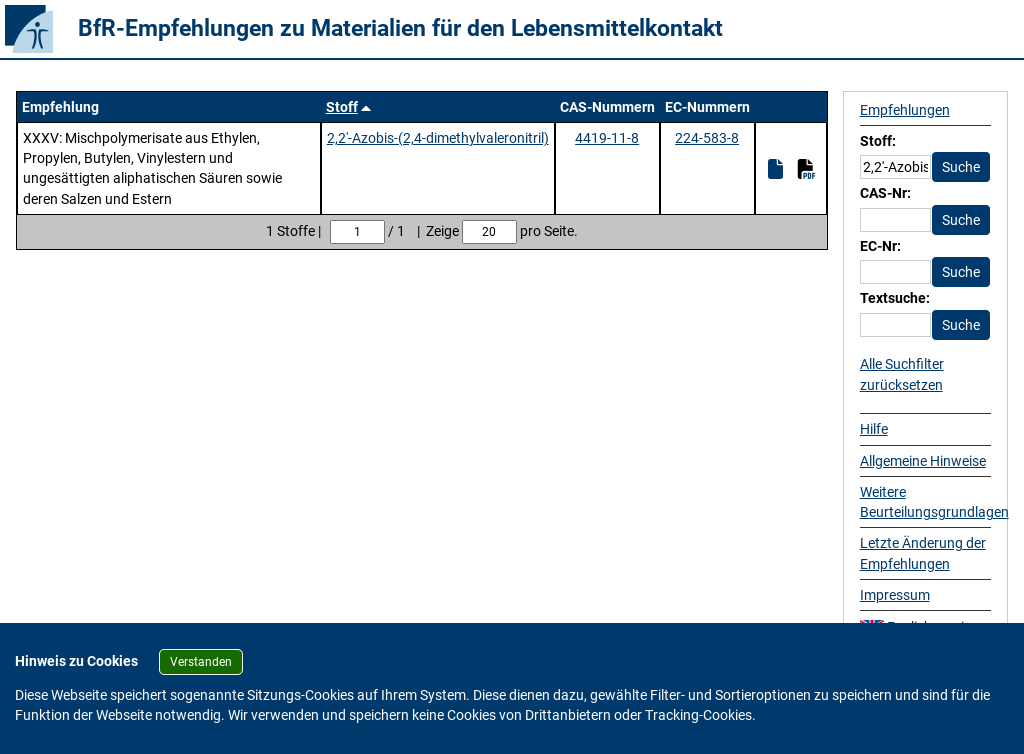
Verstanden (201, 662)
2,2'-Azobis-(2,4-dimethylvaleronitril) (438, 138)
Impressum (895, 595)
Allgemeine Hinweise (923, 461)
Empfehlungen (905, 110)
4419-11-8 (607, 138)
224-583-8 (707, 138)
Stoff (342, 107)
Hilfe (874, 429)
